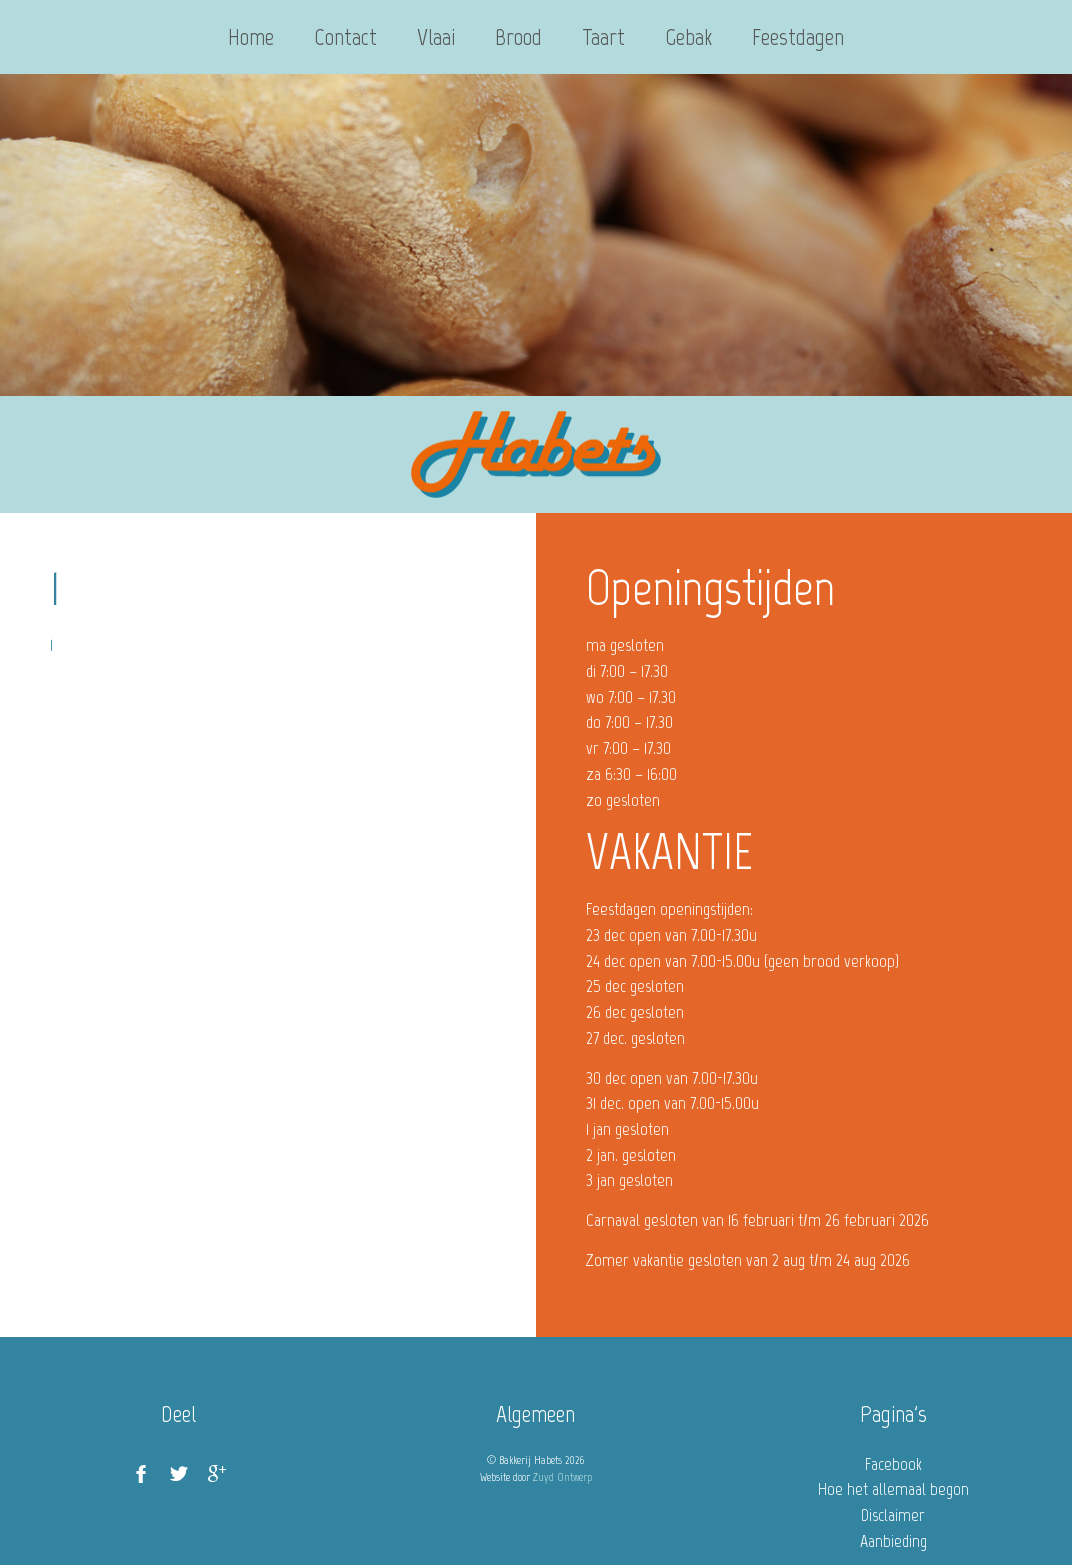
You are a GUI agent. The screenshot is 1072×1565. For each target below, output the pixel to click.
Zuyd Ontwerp (562, 1477)
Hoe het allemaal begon (893, 1489)
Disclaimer (893, 1515)
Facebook (893, 1464)
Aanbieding (893, 1541)
